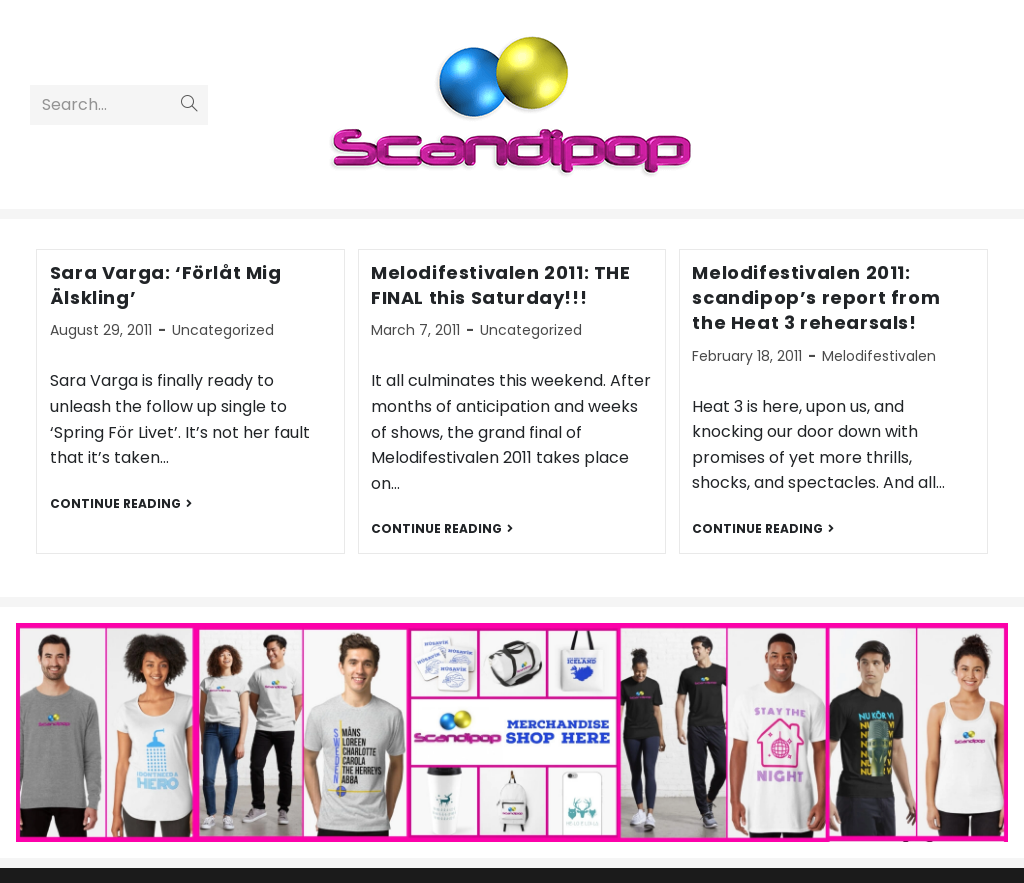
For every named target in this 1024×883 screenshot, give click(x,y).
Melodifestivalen (879, 356)
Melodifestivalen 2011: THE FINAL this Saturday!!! (501, 285)
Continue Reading (121, 505)
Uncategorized (223, 330)
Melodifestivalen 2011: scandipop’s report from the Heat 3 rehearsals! (816, 297)
